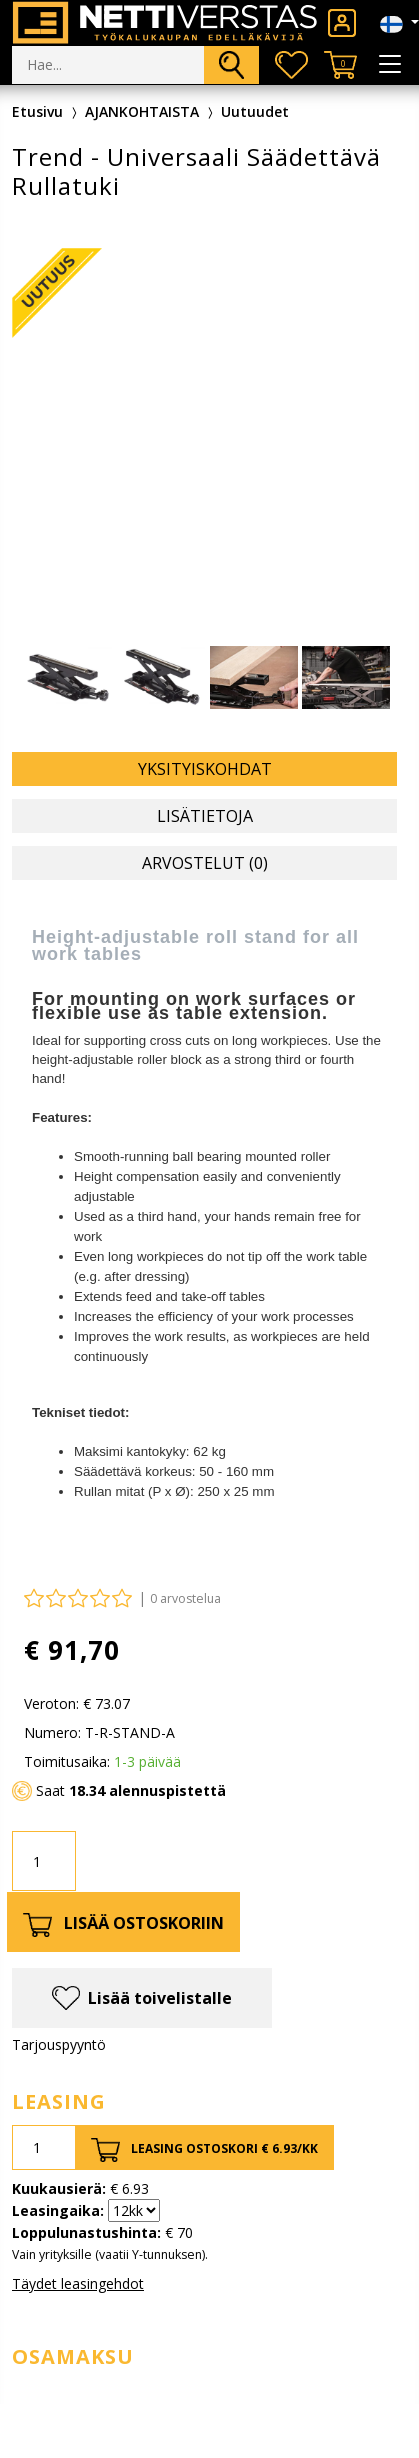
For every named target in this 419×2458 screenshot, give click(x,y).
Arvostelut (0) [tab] (205, 863)
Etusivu (37, 111)
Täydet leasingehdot (78, 2283)
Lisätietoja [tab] (205, 816)
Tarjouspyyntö (59, 2044)
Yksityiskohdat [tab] (205, 769)
